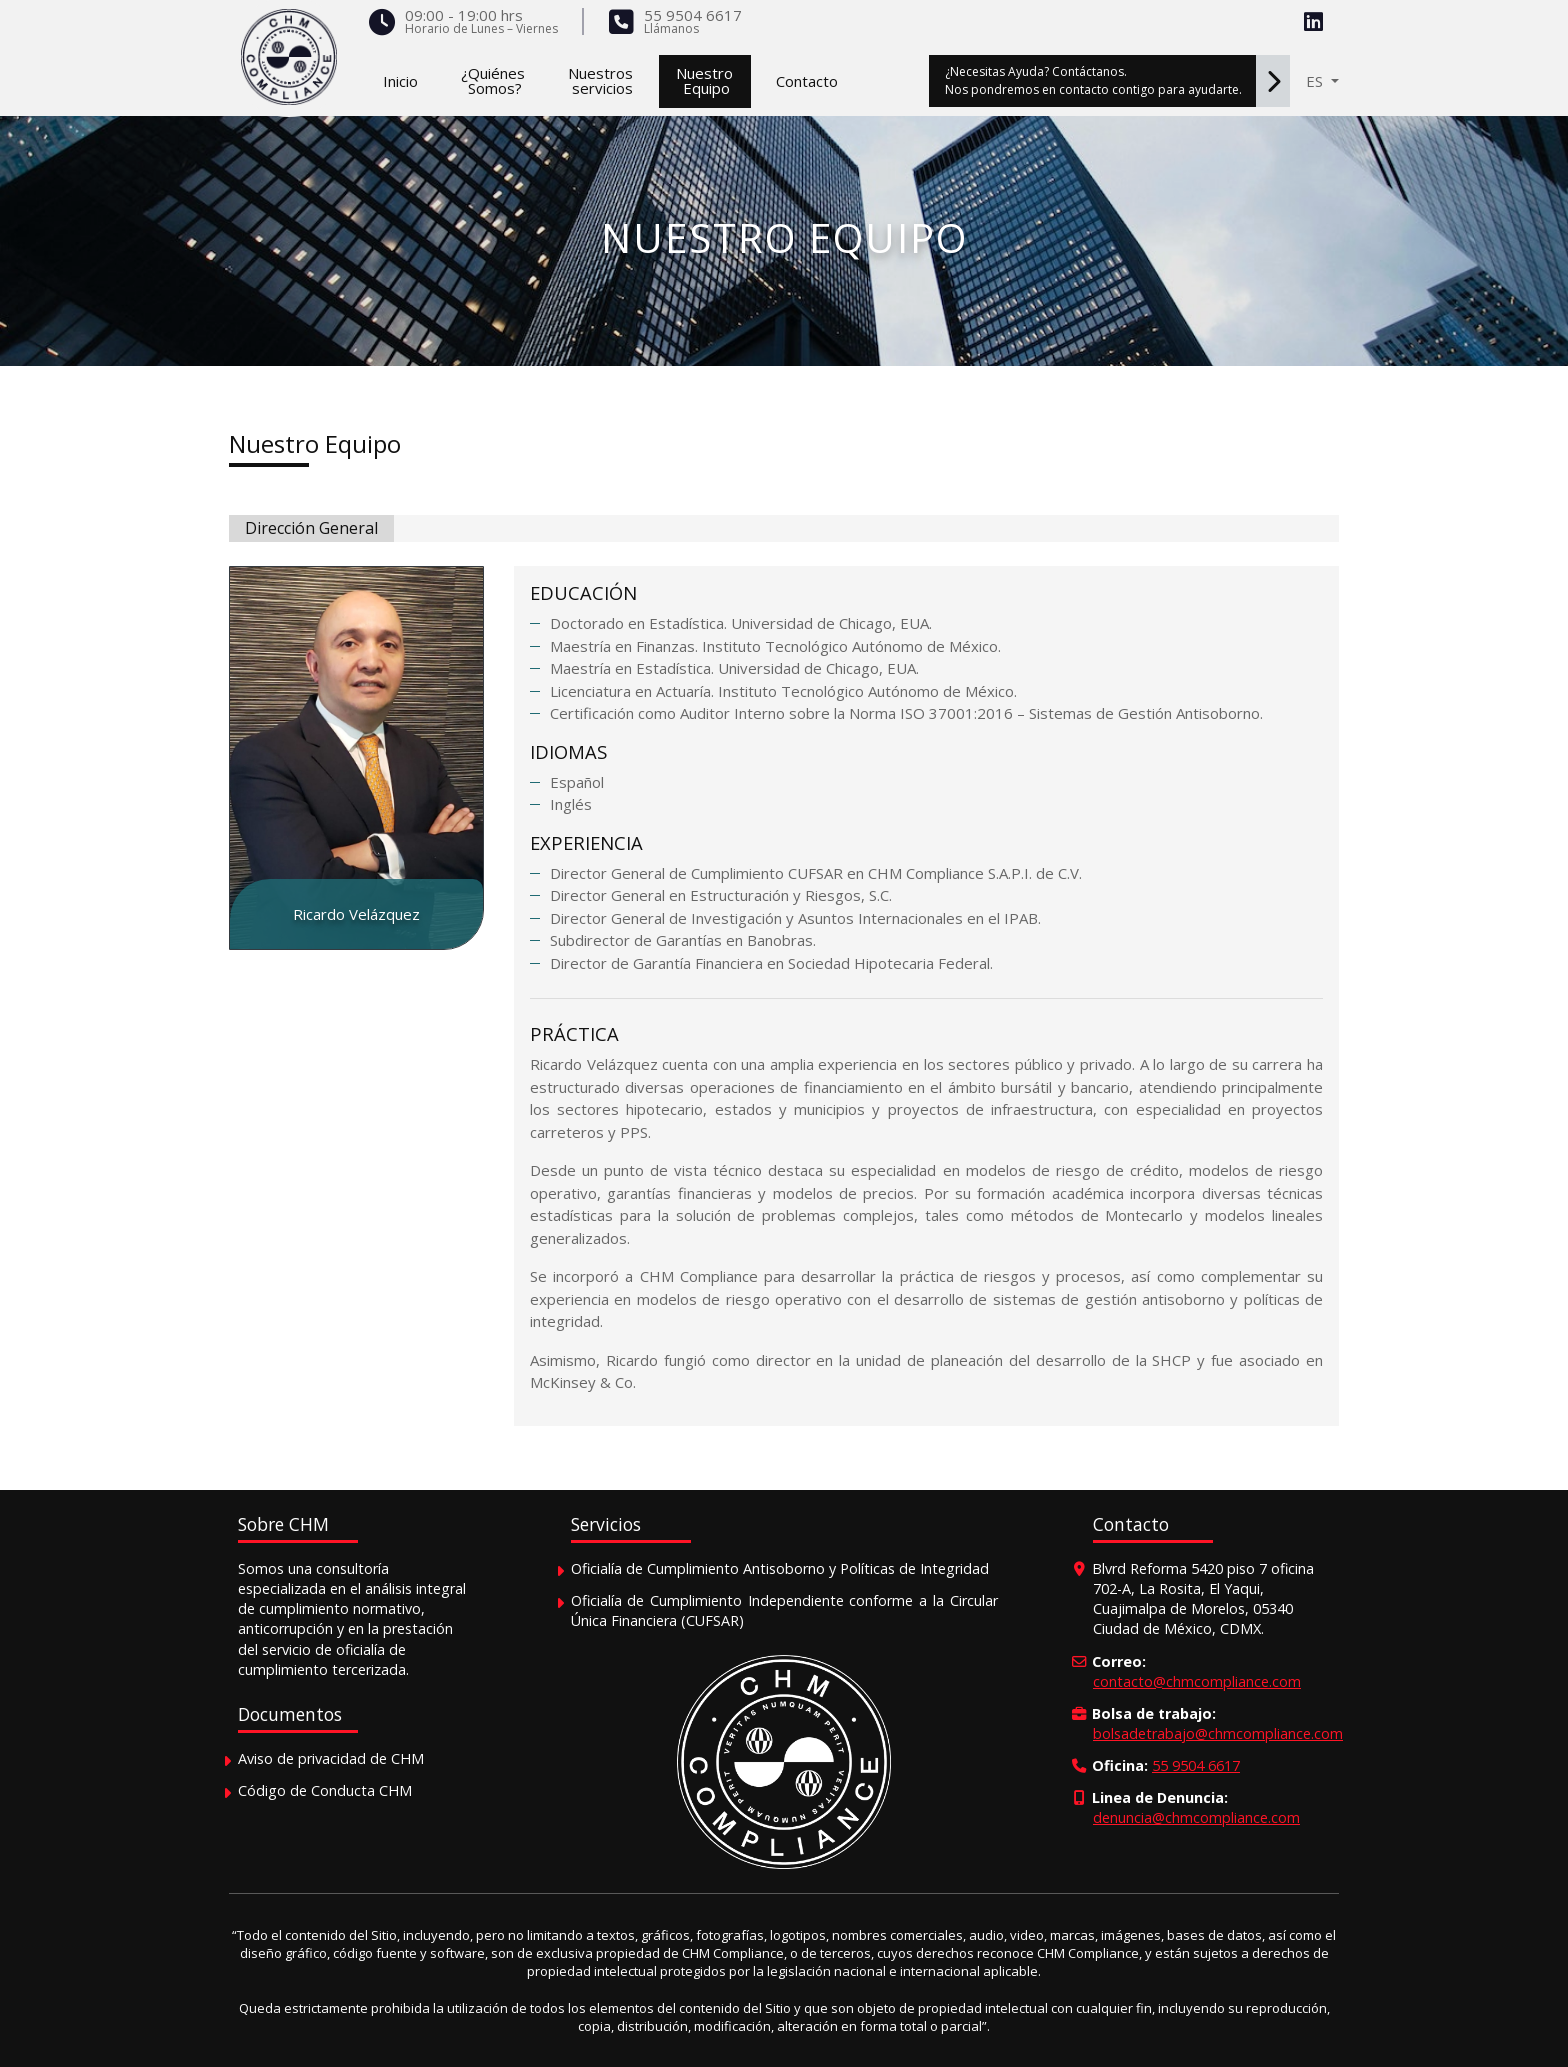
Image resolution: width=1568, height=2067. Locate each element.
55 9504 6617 (693, 15)
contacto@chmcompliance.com (1197, 1681)
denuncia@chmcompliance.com (1196, 1817)
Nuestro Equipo (315, 443)
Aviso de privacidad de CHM (331, 1758)
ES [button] (1316, 81)
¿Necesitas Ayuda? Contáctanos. (1117, 81)
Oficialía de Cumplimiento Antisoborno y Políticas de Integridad (780, 1568)
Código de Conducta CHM (325, 1790)
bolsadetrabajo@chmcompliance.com (1218, 1733)
